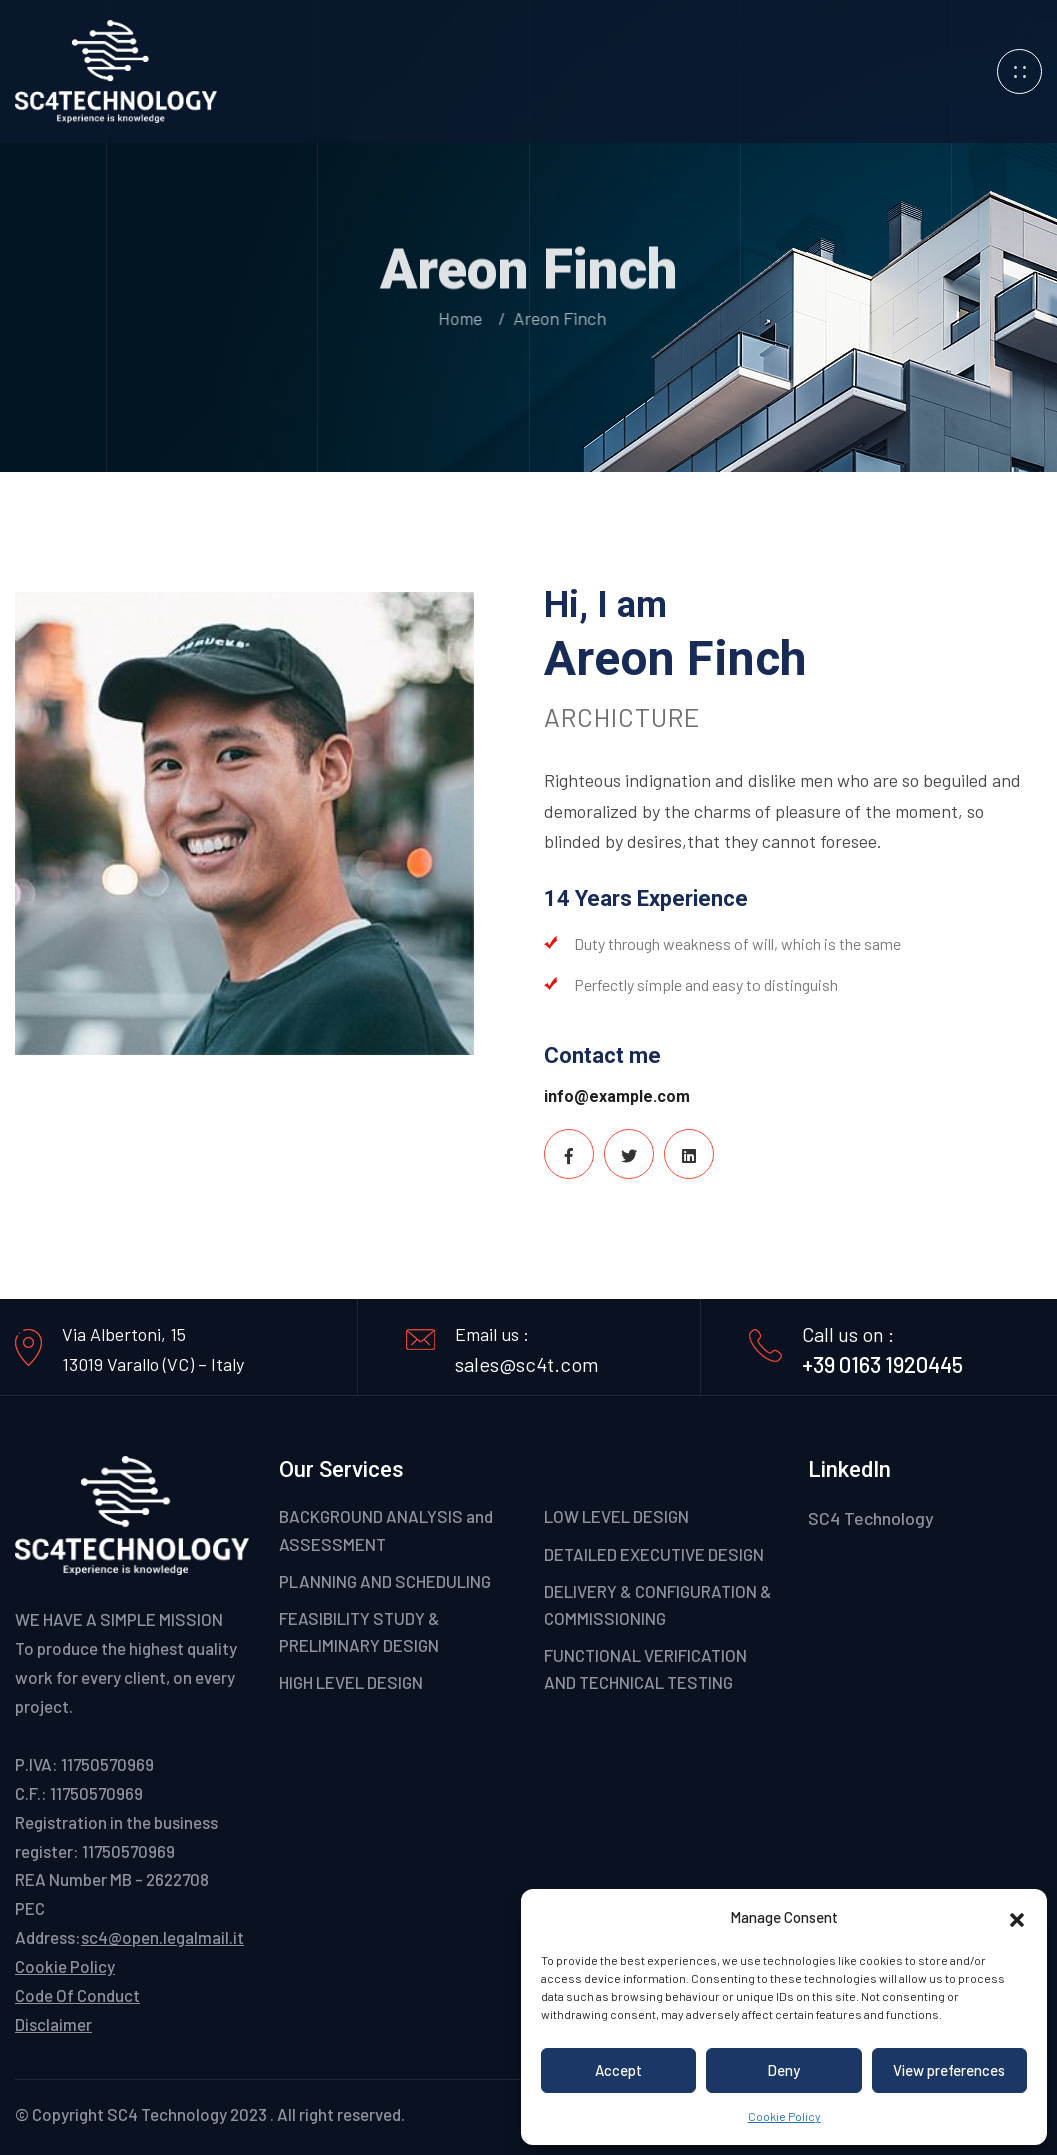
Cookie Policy (784, 2116)
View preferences (949, 2070)
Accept (618, 2070)
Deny (783, 2070)
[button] (1017, 1917)
